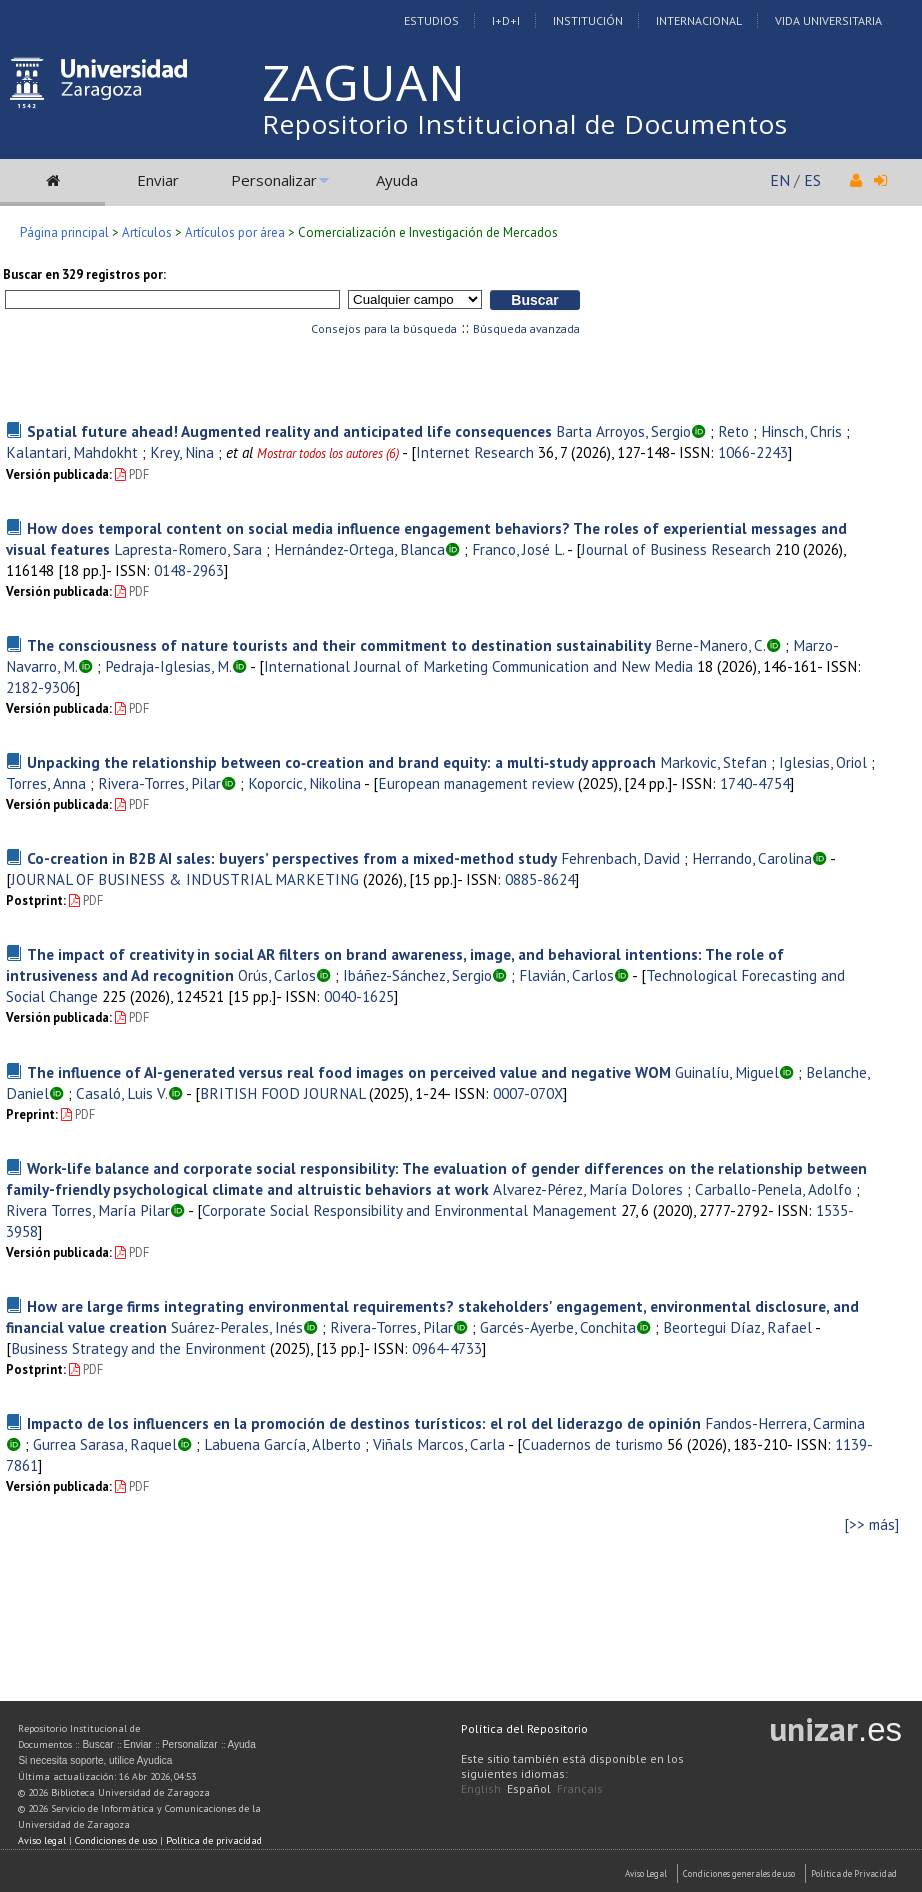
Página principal (64, 232)
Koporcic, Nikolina (304, 783)
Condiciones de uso (116, 1840)
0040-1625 (359, 996)
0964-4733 (447, 1348)
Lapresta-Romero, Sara (188, 549)
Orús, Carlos (277, 975)
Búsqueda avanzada (526, 328)
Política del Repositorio (524, 1728)
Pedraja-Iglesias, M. (168, 666)
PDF (132, 474)
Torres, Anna (46, 783)
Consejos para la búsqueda (384, 328)
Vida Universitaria (828, 20)
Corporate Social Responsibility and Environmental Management (409, 1210)
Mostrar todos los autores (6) (328, 453)
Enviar (158, 180)
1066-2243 (753, 452)
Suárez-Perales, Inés (237, 1327)
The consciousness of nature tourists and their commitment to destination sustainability (339, 645)
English (481, 1788)
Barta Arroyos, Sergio (623, 431)
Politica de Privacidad (854, 1873)
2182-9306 (41, 687)
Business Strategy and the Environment (138, 1348)
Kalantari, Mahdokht (72, 452)
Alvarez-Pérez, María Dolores (588, 1189)
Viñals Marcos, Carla (439, 1444)
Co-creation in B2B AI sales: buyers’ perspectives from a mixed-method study (292, 858)
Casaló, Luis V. (122, 1093)
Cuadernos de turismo (592, 1444)
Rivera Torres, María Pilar (88, 1210)
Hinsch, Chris (801, 431)
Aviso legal (42, 1840)
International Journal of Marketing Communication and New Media (478, 666)
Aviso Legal (646, 1873)
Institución (588, 20)
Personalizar (274, 180)
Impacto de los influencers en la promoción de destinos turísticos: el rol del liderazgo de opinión (364, 1423)
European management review (476, 783)
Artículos (147, 232)
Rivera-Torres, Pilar (159, 783)
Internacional (699, 20)
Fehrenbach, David (620, 858)
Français (580, 1788)
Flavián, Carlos (566, 975)
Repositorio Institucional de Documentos (525, 124)
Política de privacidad (214, 1840)
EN (780, 180)
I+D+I (506, 20)
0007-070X (528, 1093)
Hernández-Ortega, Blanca (359, 549)
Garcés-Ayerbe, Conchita (558, 1327)
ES (812, 180)
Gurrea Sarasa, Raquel (105, 1444)
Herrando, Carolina (752, 858)
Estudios (431, 20)
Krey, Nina (182, 452)
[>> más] (872, 1524)
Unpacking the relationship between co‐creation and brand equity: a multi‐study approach (341, 762)
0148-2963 (189, 570)
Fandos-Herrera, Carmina (785, 1423)
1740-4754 (755, 783)
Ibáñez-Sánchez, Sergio (417, 975)
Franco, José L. (518, 549)
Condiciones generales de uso (739, 1873)
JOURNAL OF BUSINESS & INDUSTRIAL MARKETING (185, 879)
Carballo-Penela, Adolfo (773, 1189)
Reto (733, 431)
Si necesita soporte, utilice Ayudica (95, 1760)
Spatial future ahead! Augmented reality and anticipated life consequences (289, 431)
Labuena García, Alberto (282, 1444)
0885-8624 (540, 879)
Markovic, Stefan (713, 762)
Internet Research (475, 452)
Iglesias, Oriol (823, 762)
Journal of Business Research (676, 549)
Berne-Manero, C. (710, 645)
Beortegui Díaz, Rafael (737, 1327)
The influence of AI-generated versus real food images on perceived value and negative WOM (349, 1072)
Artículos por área (235, 232)
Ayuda (397, 180)
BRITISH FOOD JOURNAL (282, 1093)
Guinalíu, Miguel (727, 1072)
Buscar (97, 1744)
